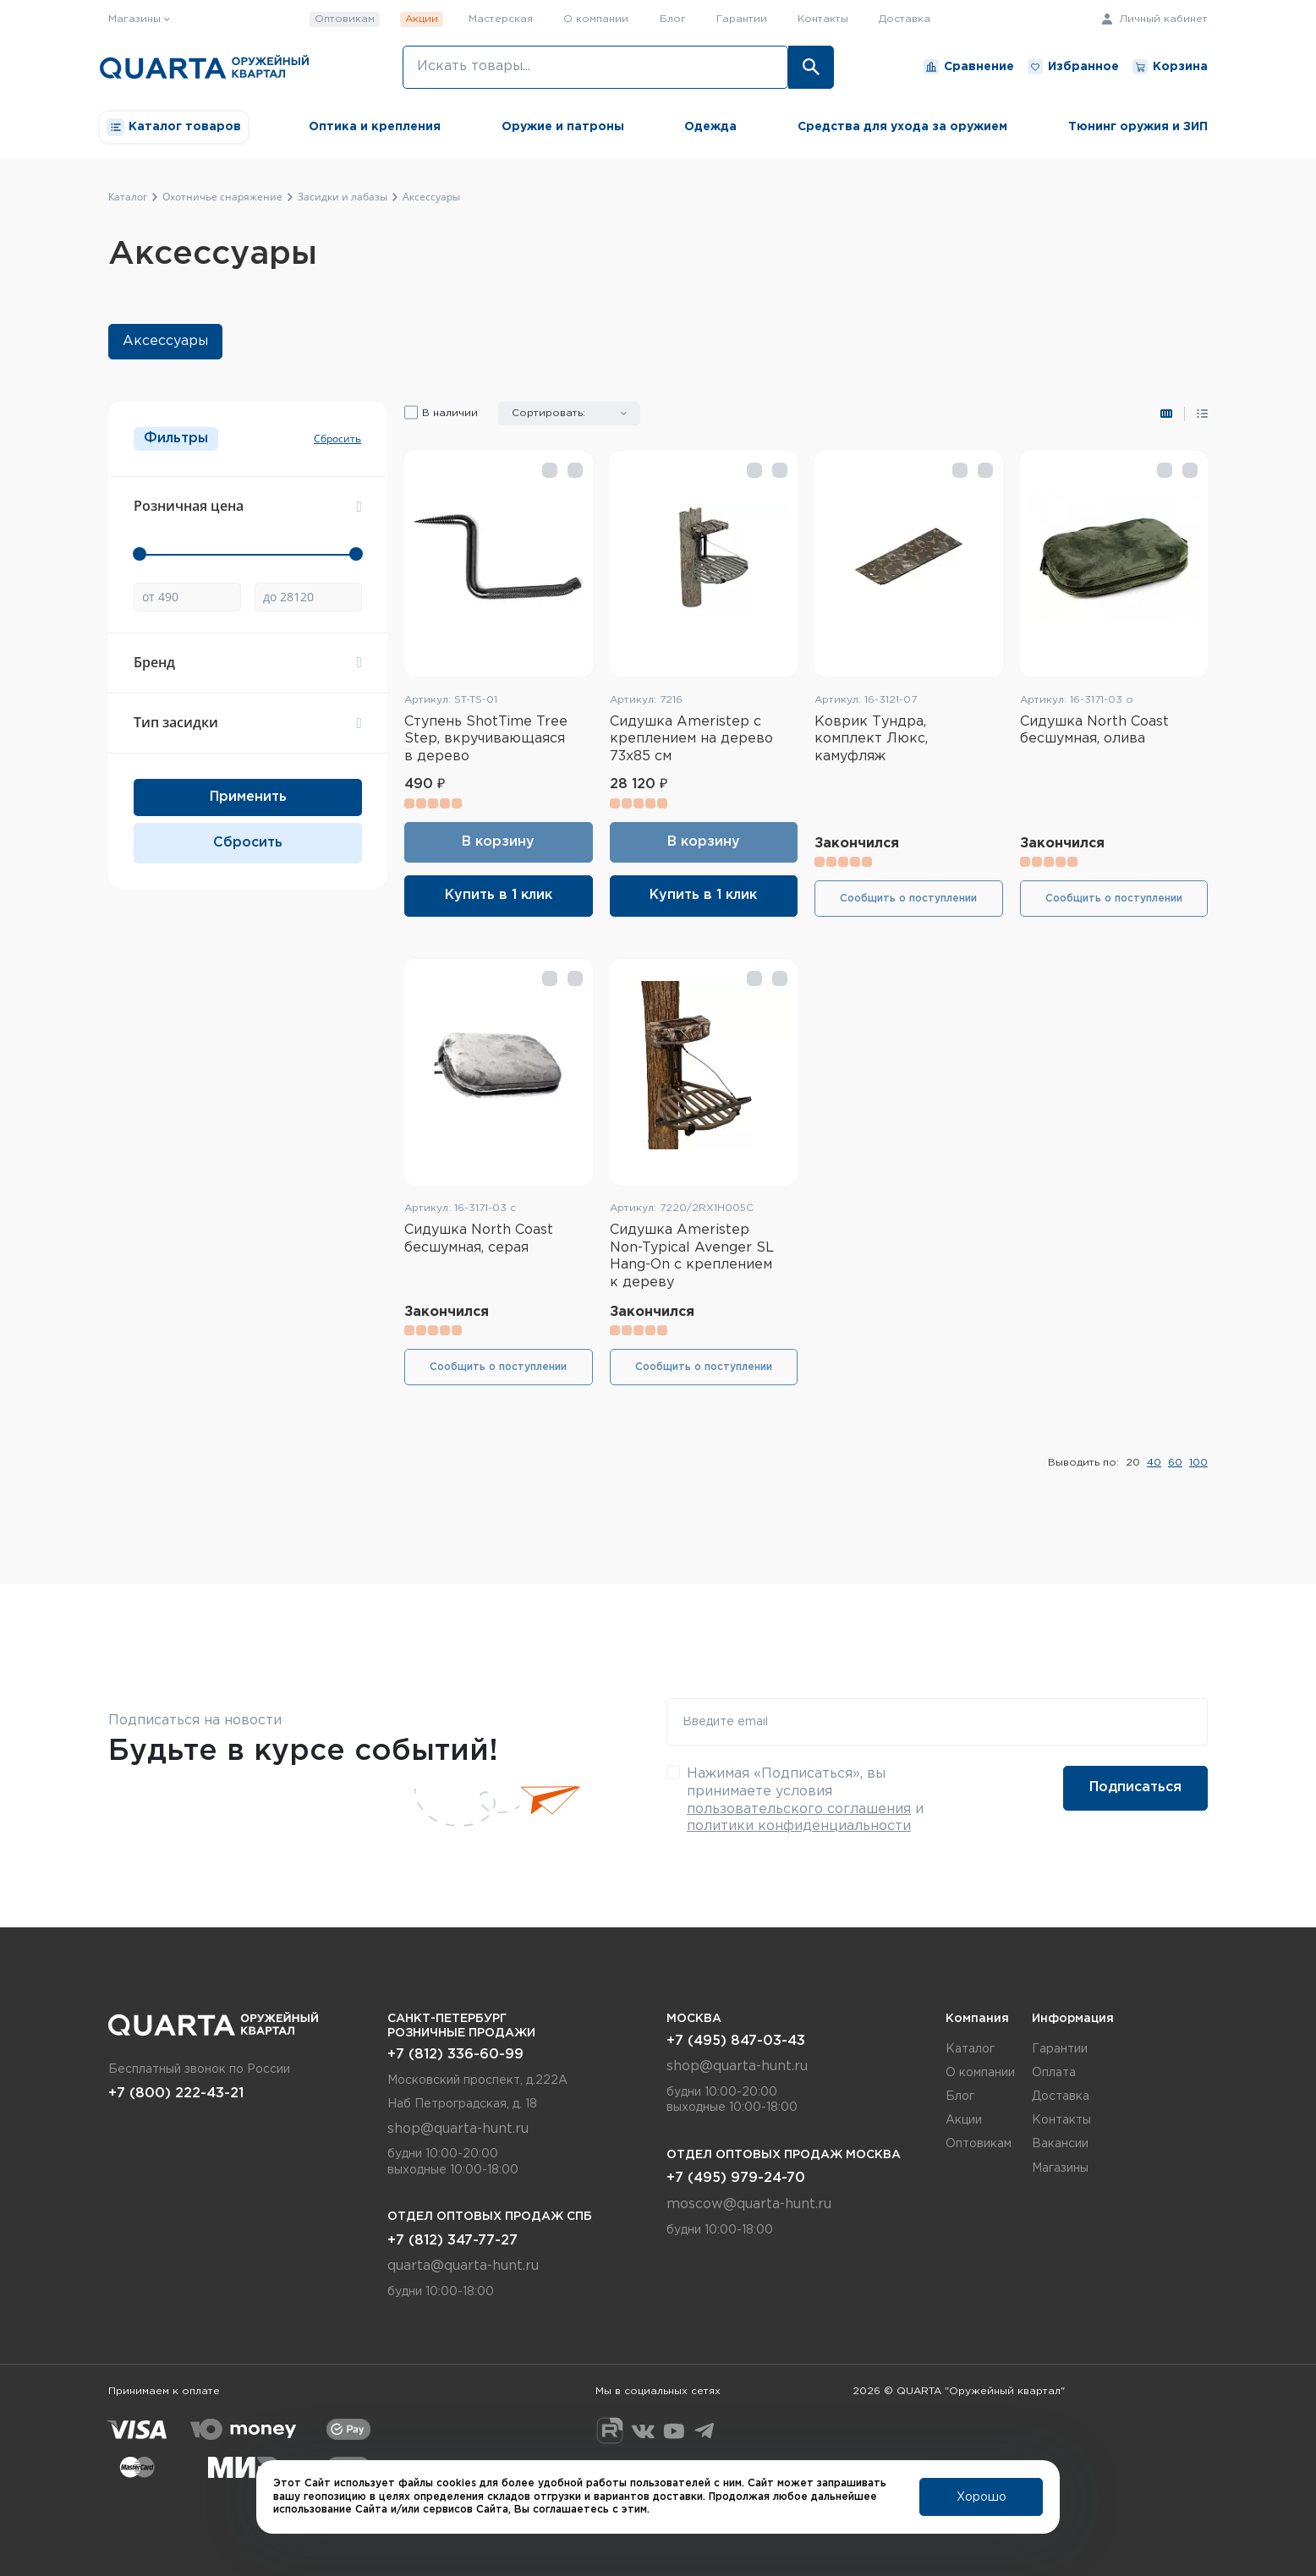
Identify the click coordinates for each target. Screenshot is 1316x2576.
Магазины (1060, 2168)
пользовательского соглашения (799, 1809)
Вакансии (1060, 2144)
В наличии (450, 413)
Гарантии (741, 19)
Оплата (1054, 2073)
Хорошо (981, 2497)
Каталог (970, 2049)
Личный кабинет (1155, 19)
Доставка (904, 19)
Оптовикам (345, 19)
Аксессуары (165, 341)
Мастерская (501, 19)
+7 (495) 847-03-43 (735, 2041)
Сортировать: (548, 413)
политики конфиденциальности (799, 1826)
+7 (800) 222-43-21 (176, 2093)
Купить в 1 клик (498, 895)
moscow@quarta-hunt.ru (748, 2204)
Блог (673, 19)
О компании (595, 19)
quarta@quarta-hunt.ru (463, 2266)
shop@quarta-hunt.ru (458, 2129)
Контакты (823, 19)
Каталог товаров (174, 127)
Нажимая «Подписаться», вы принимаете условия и (805, 1800)
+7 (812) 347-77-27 (452, 2240)
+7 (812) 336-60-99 (455, 2054)
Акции (421, 19)
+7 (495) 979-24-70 (735, 2178)
